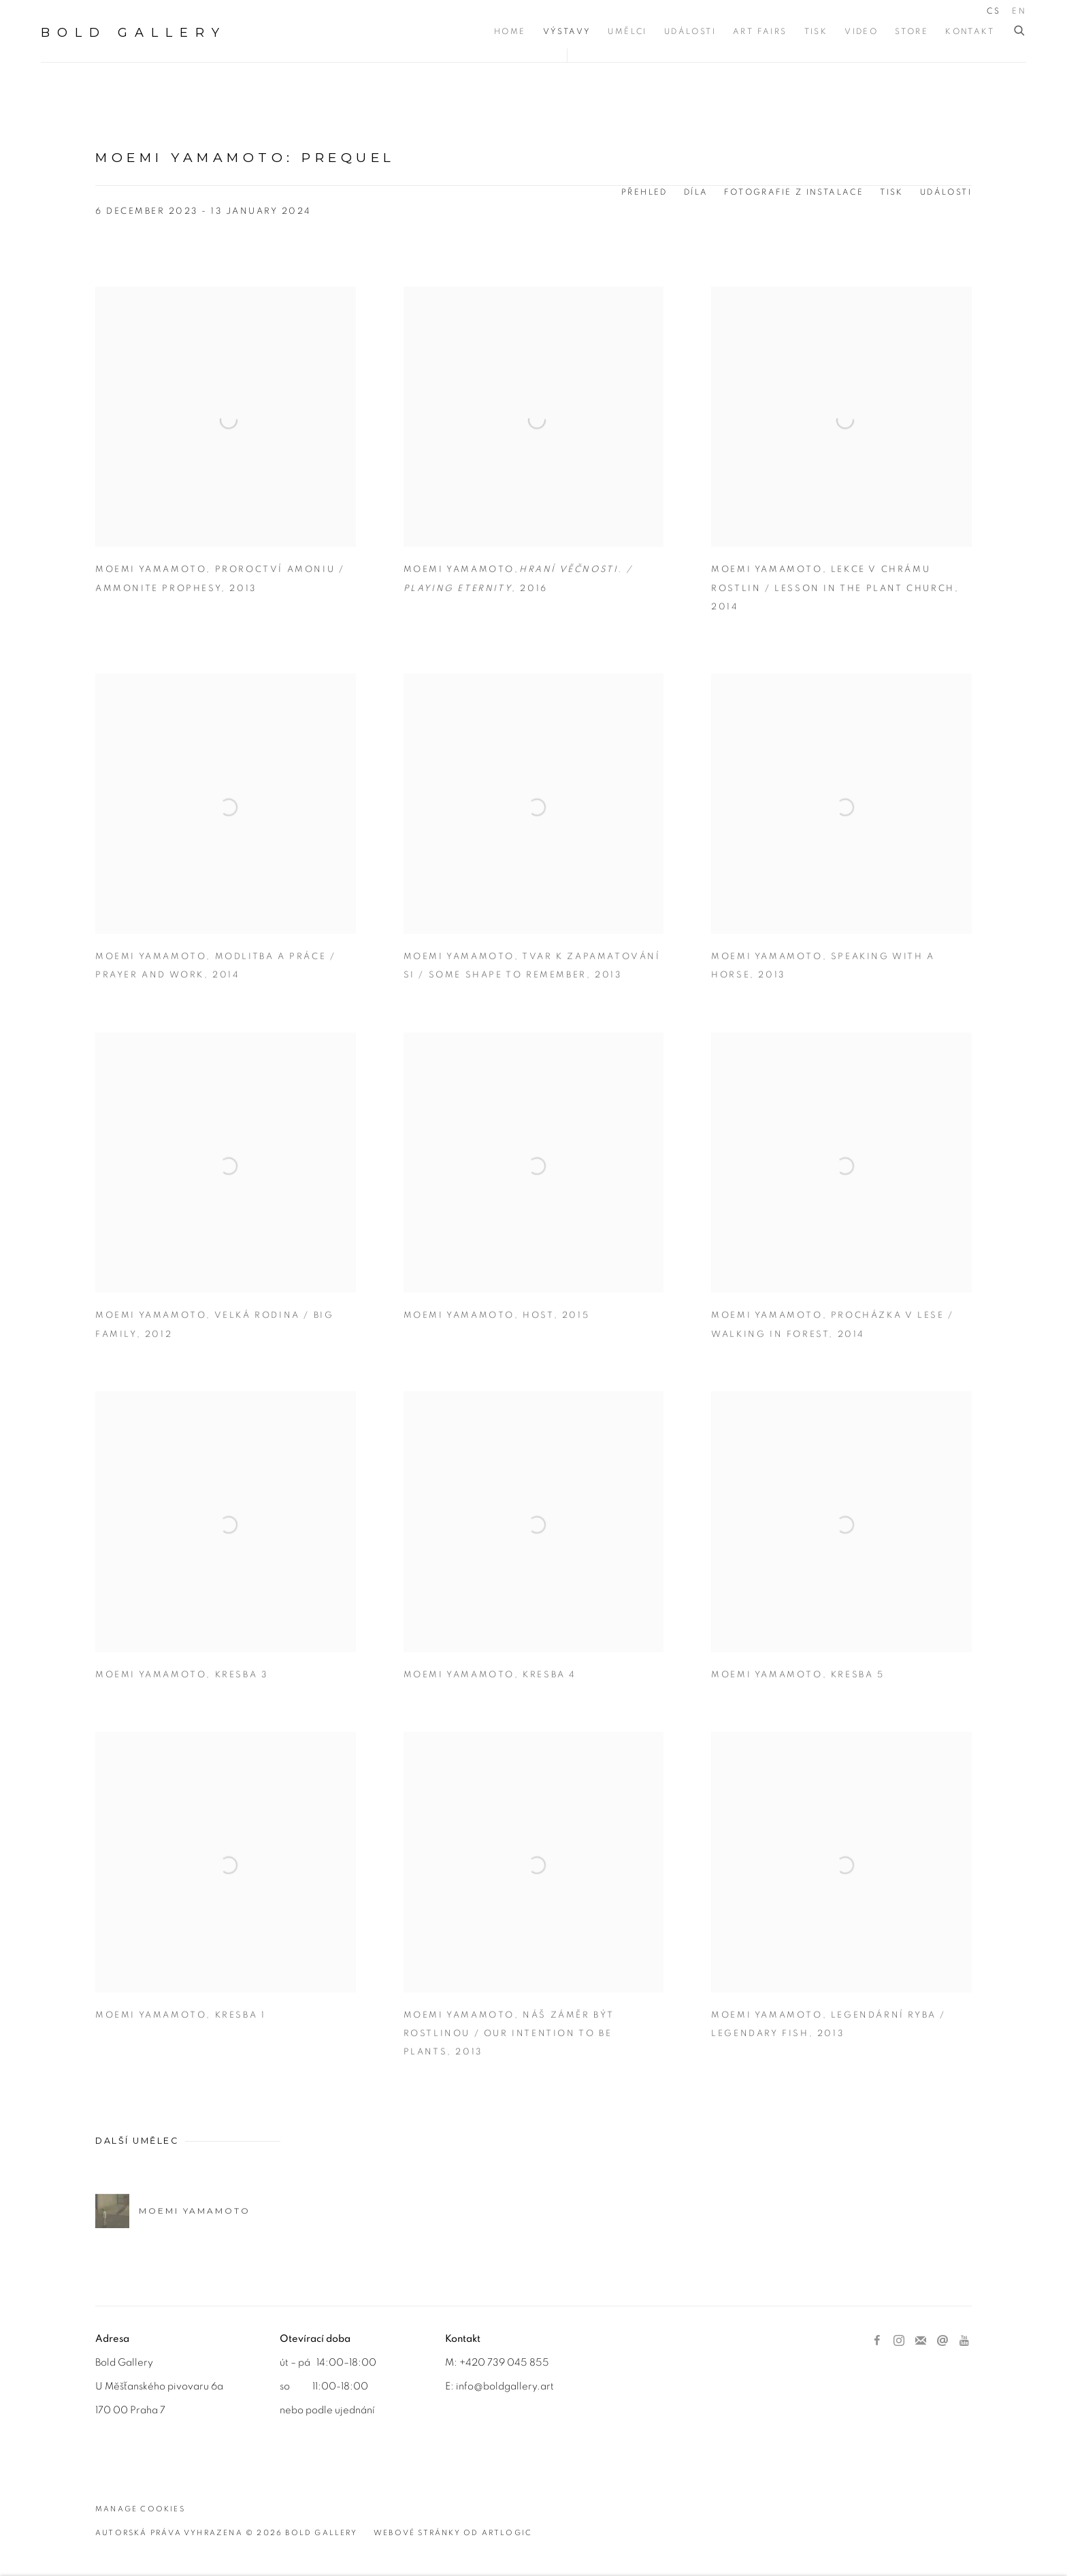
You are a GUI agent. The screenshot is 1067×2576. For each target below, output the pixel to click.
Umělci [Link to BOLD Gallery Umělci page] (627, 31)
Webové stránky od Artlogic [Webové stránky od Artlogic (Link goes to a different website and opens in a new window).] (453, 2533)
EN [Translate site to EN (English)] (1019, 11)
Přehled (644, 192)
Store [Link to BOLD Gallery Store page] (911, 31)
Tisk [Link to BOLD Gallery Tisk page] (816, 31)
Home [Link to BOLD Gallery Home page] (510, 31)
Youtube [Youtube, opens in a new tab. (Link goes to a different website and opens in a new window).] (964, 2341)
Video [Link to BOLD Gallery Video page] (861, 31)
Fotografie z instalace (794, 192)
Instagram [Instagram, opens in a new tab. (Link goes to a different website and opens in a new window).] (899, 2341)
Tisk (892, 192)
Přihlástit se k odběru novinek (920, 2341)
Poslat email (942, 2341)
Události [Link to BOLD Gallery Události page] (690, 31)
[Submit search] (1020, 31)
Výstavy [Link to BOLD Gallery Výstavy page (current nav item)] (567, 31)
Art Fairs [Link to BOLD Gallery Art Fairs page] (760, 31)
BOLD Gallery (134, 32)
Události (946, 192)
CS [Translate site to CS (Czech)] (993, 11)
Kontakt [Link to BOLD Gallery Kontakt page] (969, 31)
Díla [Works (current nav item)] (696, 192)
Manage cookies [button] (140, 2509)
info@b (472, 2386)
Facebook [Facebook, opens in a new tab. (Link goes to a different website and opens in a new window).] (877, 2341)
